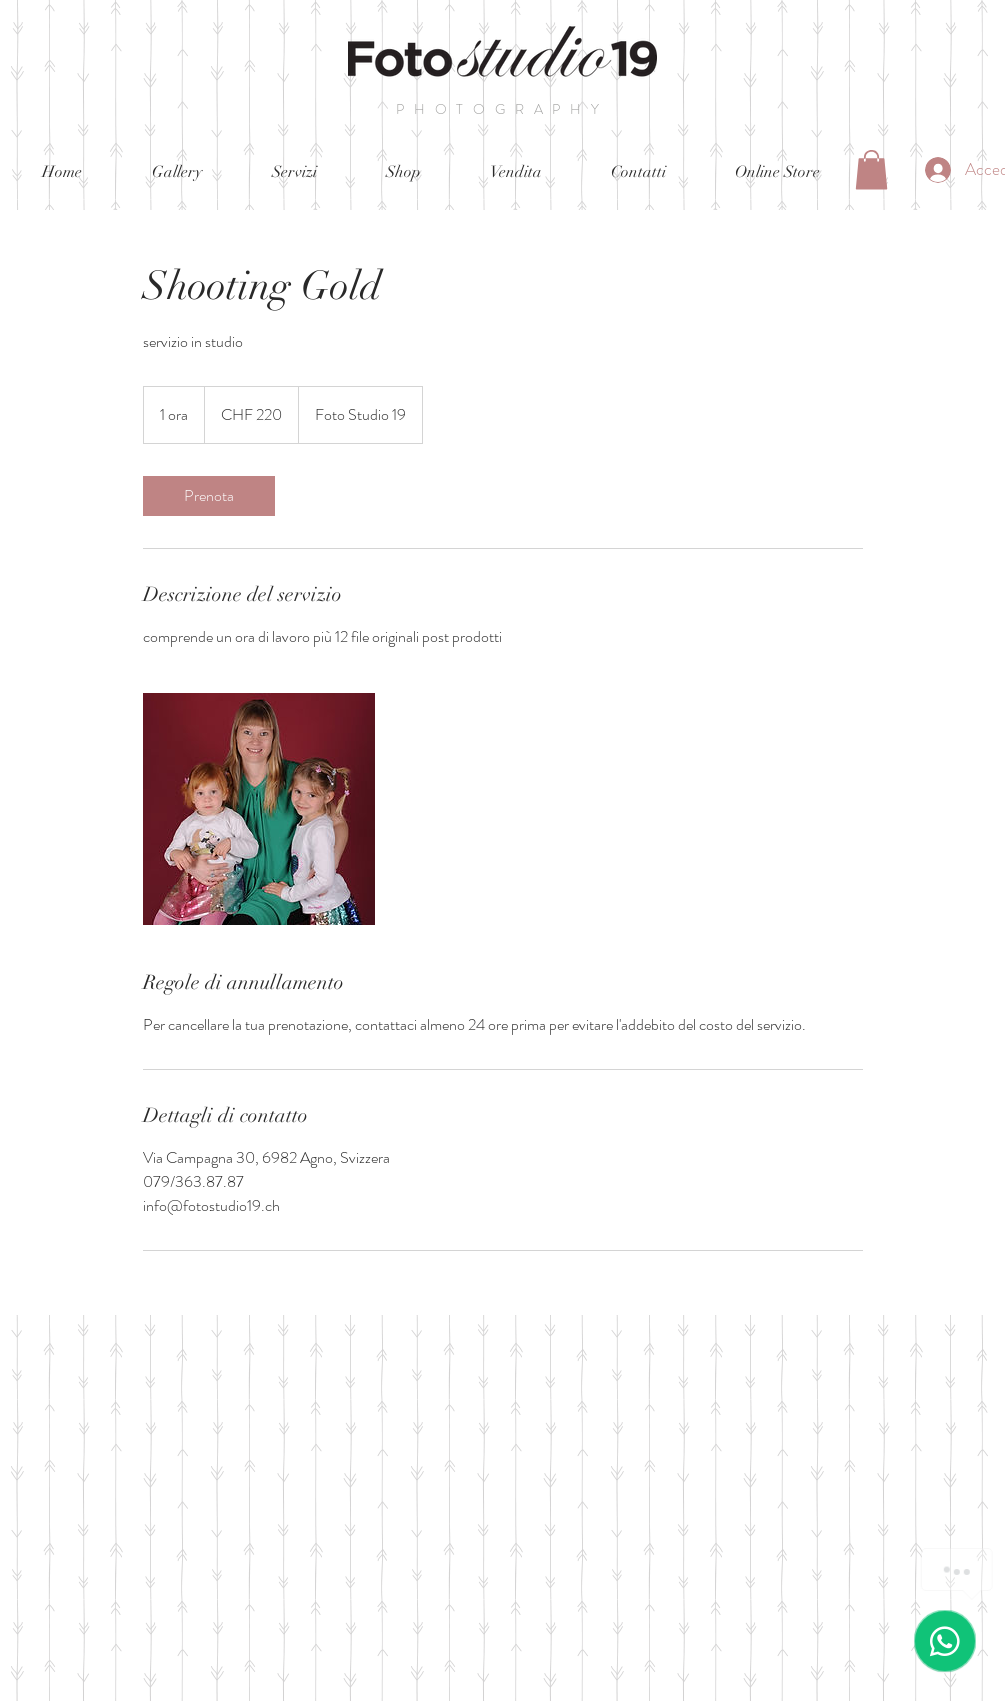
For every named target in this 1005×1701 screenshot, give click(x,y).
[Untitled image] (259, 809)
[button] (871, 169)
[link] (209, 496)
